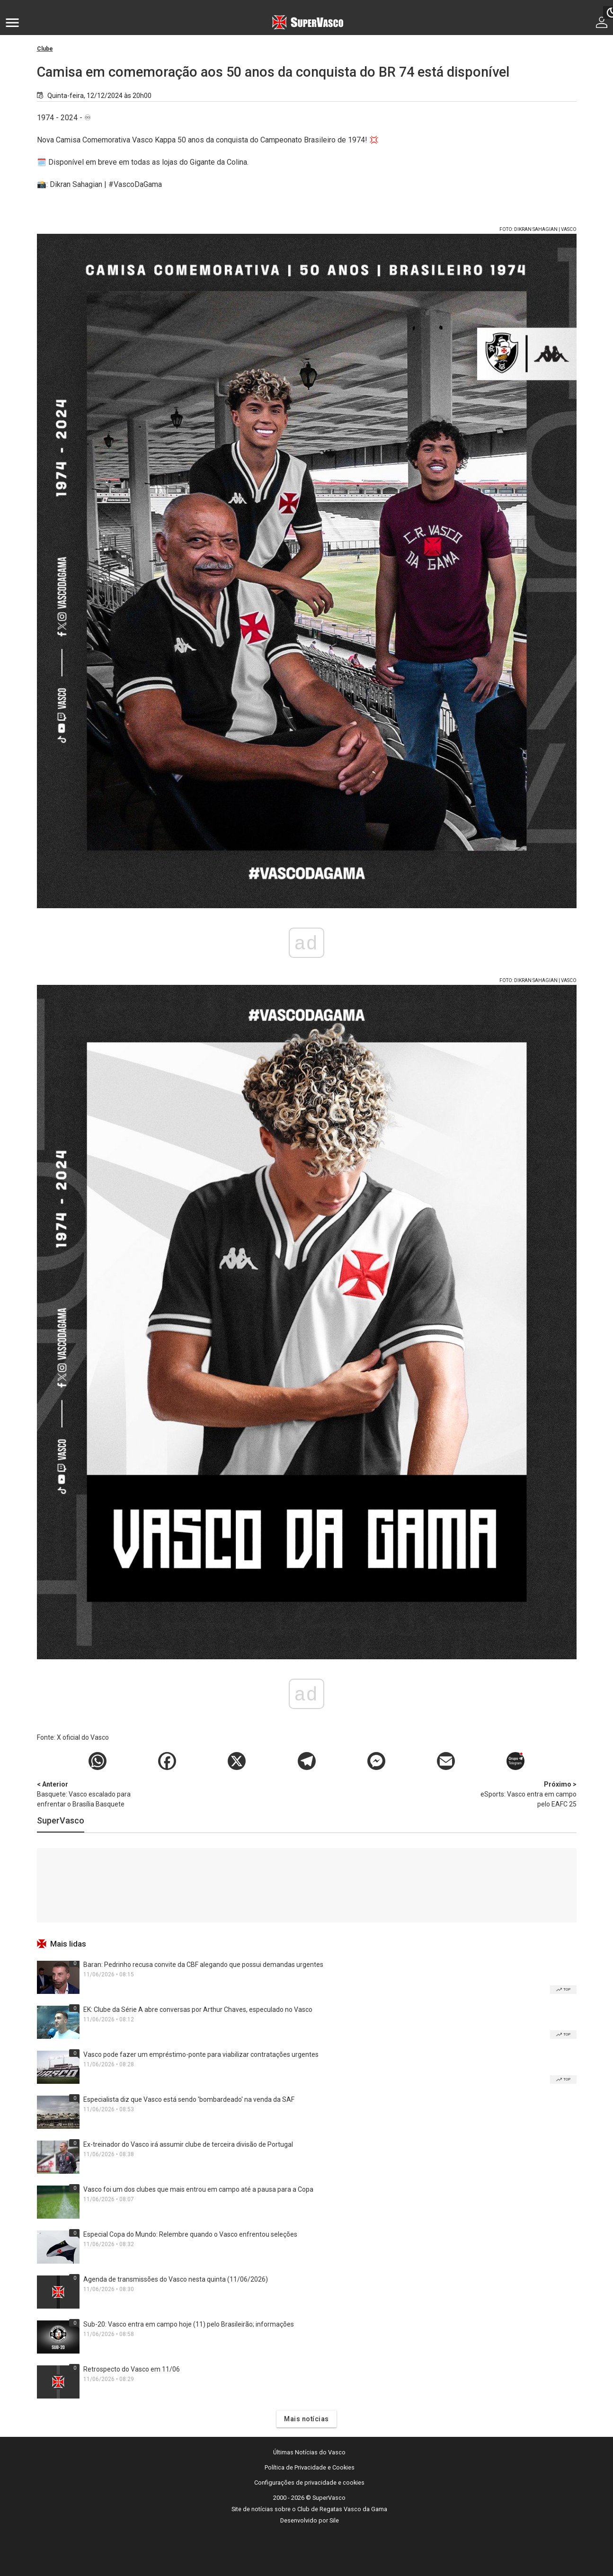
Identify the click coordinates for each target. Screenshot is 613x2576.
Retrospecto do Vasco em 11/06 (131, 2369)
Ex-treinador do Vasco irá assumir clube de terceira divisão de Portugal (188, 2144)
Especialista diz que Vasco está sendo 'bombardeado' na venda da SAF (188, 2099)
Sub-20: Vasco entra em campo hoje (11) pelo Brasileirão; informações (188, 2324)
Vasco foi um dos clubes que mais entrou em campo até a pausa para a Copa (198, 2189)
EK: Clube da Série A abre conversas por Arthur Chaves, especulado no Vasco (197, 2009)
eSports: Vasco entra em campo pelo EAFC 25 (527, 1793)
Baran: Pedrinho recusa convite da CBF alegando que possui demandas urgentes (203, 1964)
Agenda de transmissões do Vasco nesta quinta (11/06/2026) (175, 2279)
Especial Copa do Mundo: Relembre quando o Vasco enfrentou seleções (190, 2234)
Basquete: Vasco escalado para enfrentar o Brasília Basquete (86, 1793)
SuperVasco (60, 1820)
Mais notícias (306, 2419)
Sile (334, 2520)
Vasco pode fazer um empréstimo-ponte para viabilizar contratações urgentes (201, 2054)
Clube (45, 48)
